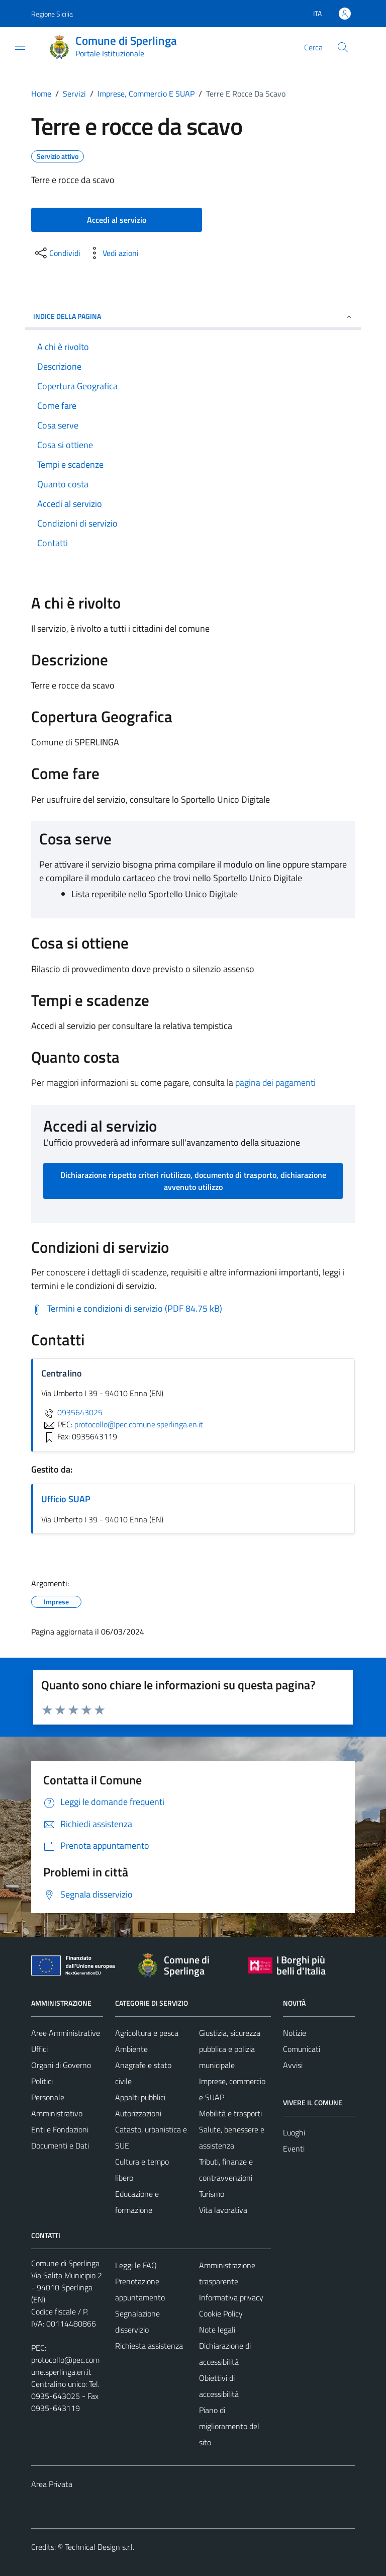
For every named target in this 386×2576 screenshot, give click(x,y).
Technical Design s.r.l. (99, 2547)
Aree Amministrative (65, 2033)
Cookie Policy (221, 2313)
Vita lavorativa (223, 2210)
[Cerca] (343, 47)
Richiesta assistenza (149, 2346)
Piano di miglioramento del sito (229, 2426)
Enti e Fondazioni (59, 2129)
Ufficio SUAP (65, 1499)
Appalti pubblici (140, 2097)
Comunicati (301, 2049)
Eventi (294, 2148)
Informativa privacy (231, 2297)
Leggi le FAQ (136, 2265)
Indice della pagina (193, 316)
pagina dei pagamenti (275, 1082)
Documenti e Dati (60, 2145)
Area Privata (51, 2484)
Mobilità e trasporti (230, 2113)
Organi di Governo (61, 2065)
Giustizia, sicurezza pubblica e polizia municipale (229, 2049)
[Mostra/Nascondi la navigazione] (20, 46)
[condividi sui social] (56, 253)
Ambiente (131, 2049)
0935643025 (72, 1412)
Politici (42, 2081)
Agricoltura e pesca (146, 2033)
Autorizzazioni (138, 2113)
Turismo (211, 2194)
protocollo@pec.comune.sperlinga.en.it (65, 2366)
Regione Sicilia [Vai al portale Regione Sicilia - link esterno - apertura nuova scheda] (52, 14)
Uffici (39, 2049)
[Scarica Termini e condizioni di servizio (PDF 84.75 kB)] (126, 1309)
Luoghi (294, 2132)
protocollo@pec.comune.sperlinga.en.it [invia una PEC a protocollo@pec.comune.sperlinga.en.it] (138, 1424)
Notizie (294, 2033)
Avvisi (293, 2065)
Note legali (217, 2330)
